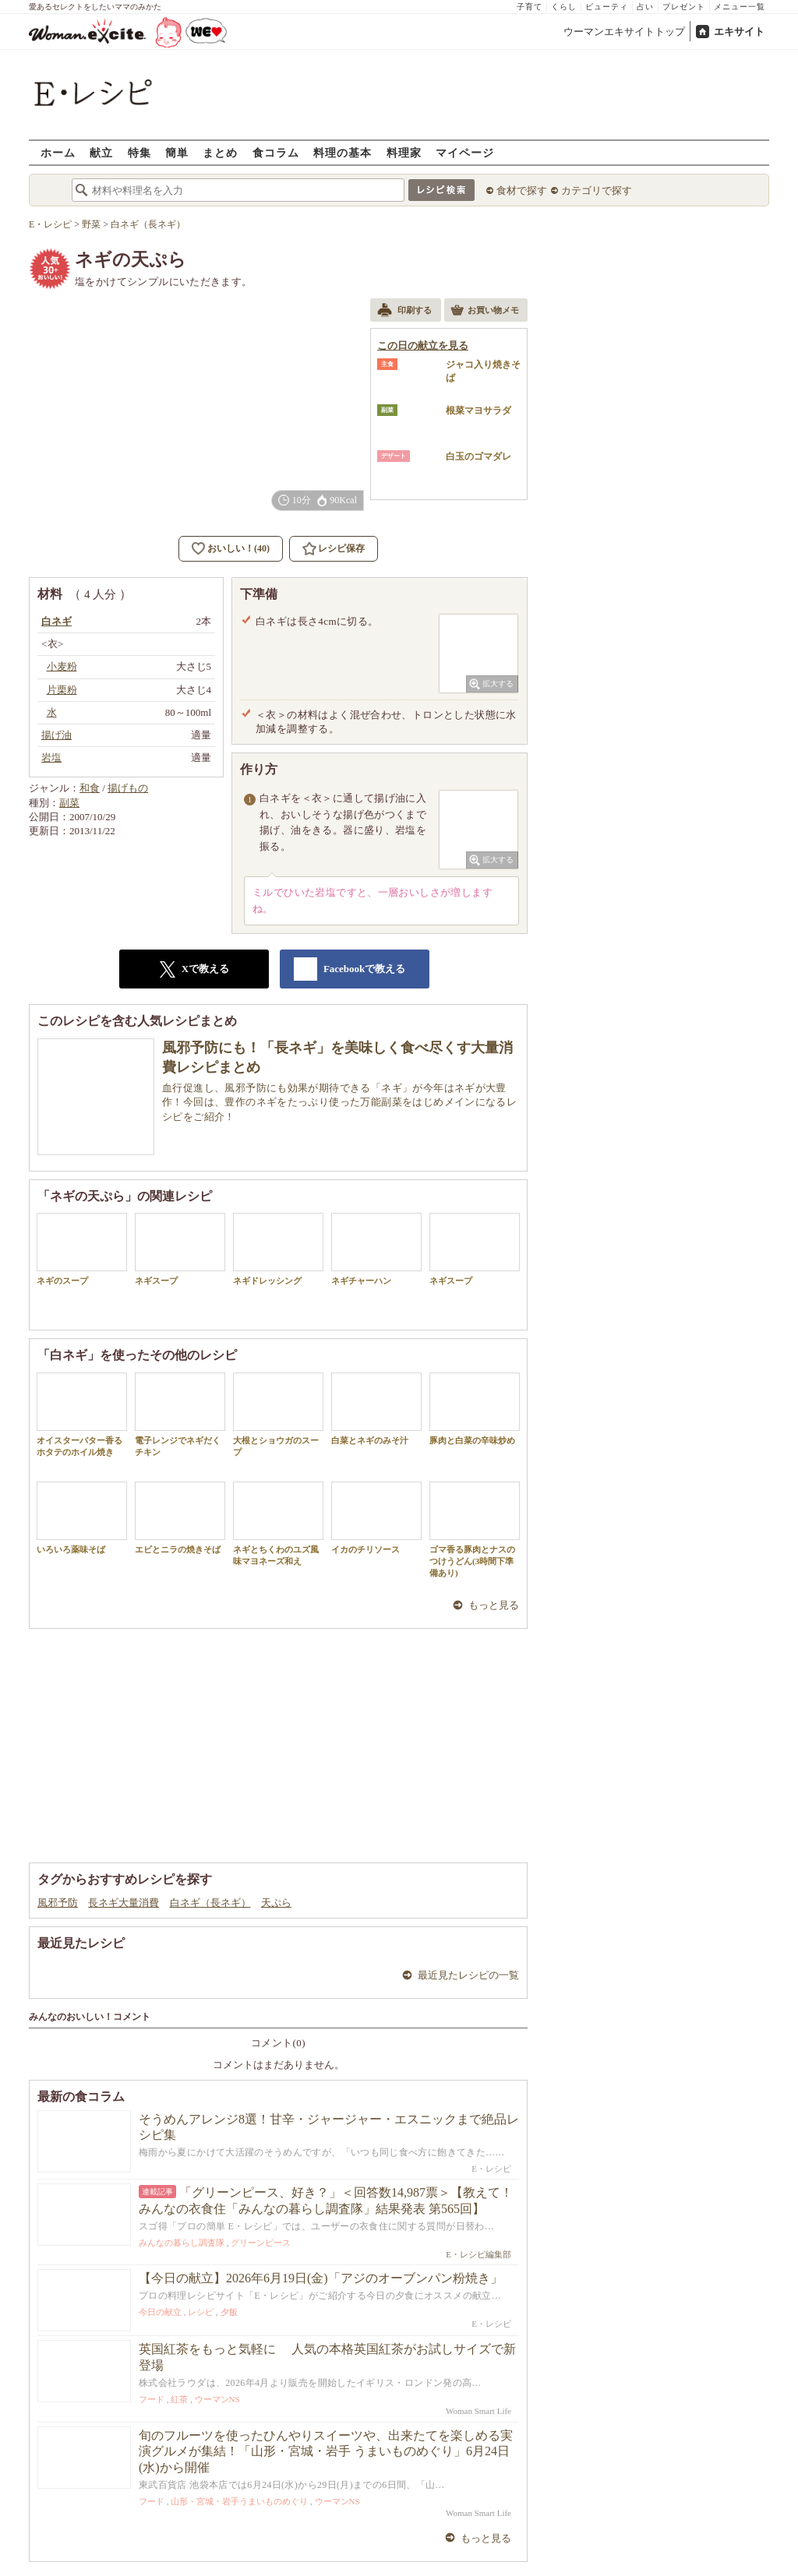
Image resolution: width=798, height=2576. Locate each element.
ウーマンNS (217, 2399)
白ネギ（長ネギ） (210, 1902)
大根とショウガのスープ (278, 1415)
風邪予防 (57, 1902)
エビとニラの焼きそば (180, 1518)
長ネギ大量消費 (123, 1902)
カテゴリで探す (596, 190)
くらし (564, 6)
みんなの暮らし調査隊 (181, 2242)
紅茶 (179, 2399)
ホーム (58, 152)
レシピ (201, 2312)
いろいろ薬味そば (82, 1518)
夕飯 (229, 2312)
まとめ (220, 152)
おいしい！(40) (238, 548)
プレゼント (683, 6)
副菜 (69, 803)
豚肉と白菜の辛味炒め (474, 1409)
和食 (89, 788)
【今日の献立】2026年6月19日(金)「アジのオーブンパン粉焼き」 (321, 2278)
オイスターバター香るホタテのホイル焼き (82, 1415)
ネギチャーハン (376, 1249)
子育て (529, 6)
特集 (139, 152)
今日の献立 (160, 2312)
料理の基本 (342, 152)
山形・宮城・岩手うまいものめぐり (239, 2501)
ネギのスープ (82, 1249)
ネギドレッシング (278, 1249)
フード (151, 2399)
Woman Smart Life (478, 2411)
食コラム (275, 152)
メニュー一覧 (739, 6)
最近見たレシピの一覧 (468, 1975)
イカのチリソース (376, 1518)
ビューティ (606, 6)
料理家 (404, 152)
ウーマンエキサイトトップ (624, 31)
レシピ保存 (341, 548)
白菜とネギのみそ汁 (376, 1409)
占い (645, 6)
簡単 (177, 152)
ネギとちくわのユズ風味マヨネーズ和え (278, 1524)
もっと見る (493, 1605)
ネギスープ (180, 1249)
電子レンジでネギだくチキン (180, 1415)
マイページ (465, 152)
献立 (101, 152)
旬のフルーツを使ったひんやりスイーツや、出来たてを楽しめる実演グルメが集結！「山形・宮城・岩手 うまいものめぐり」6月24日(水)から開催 (326, 2452)
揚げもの (128, 788)
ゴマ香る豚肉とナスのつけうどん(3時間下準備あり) (474, 1530)
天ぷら (276, 1902)
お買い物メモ (484, 311)
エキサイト (739, 31)
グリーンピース (261, 2242)
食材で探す (521, 190)
